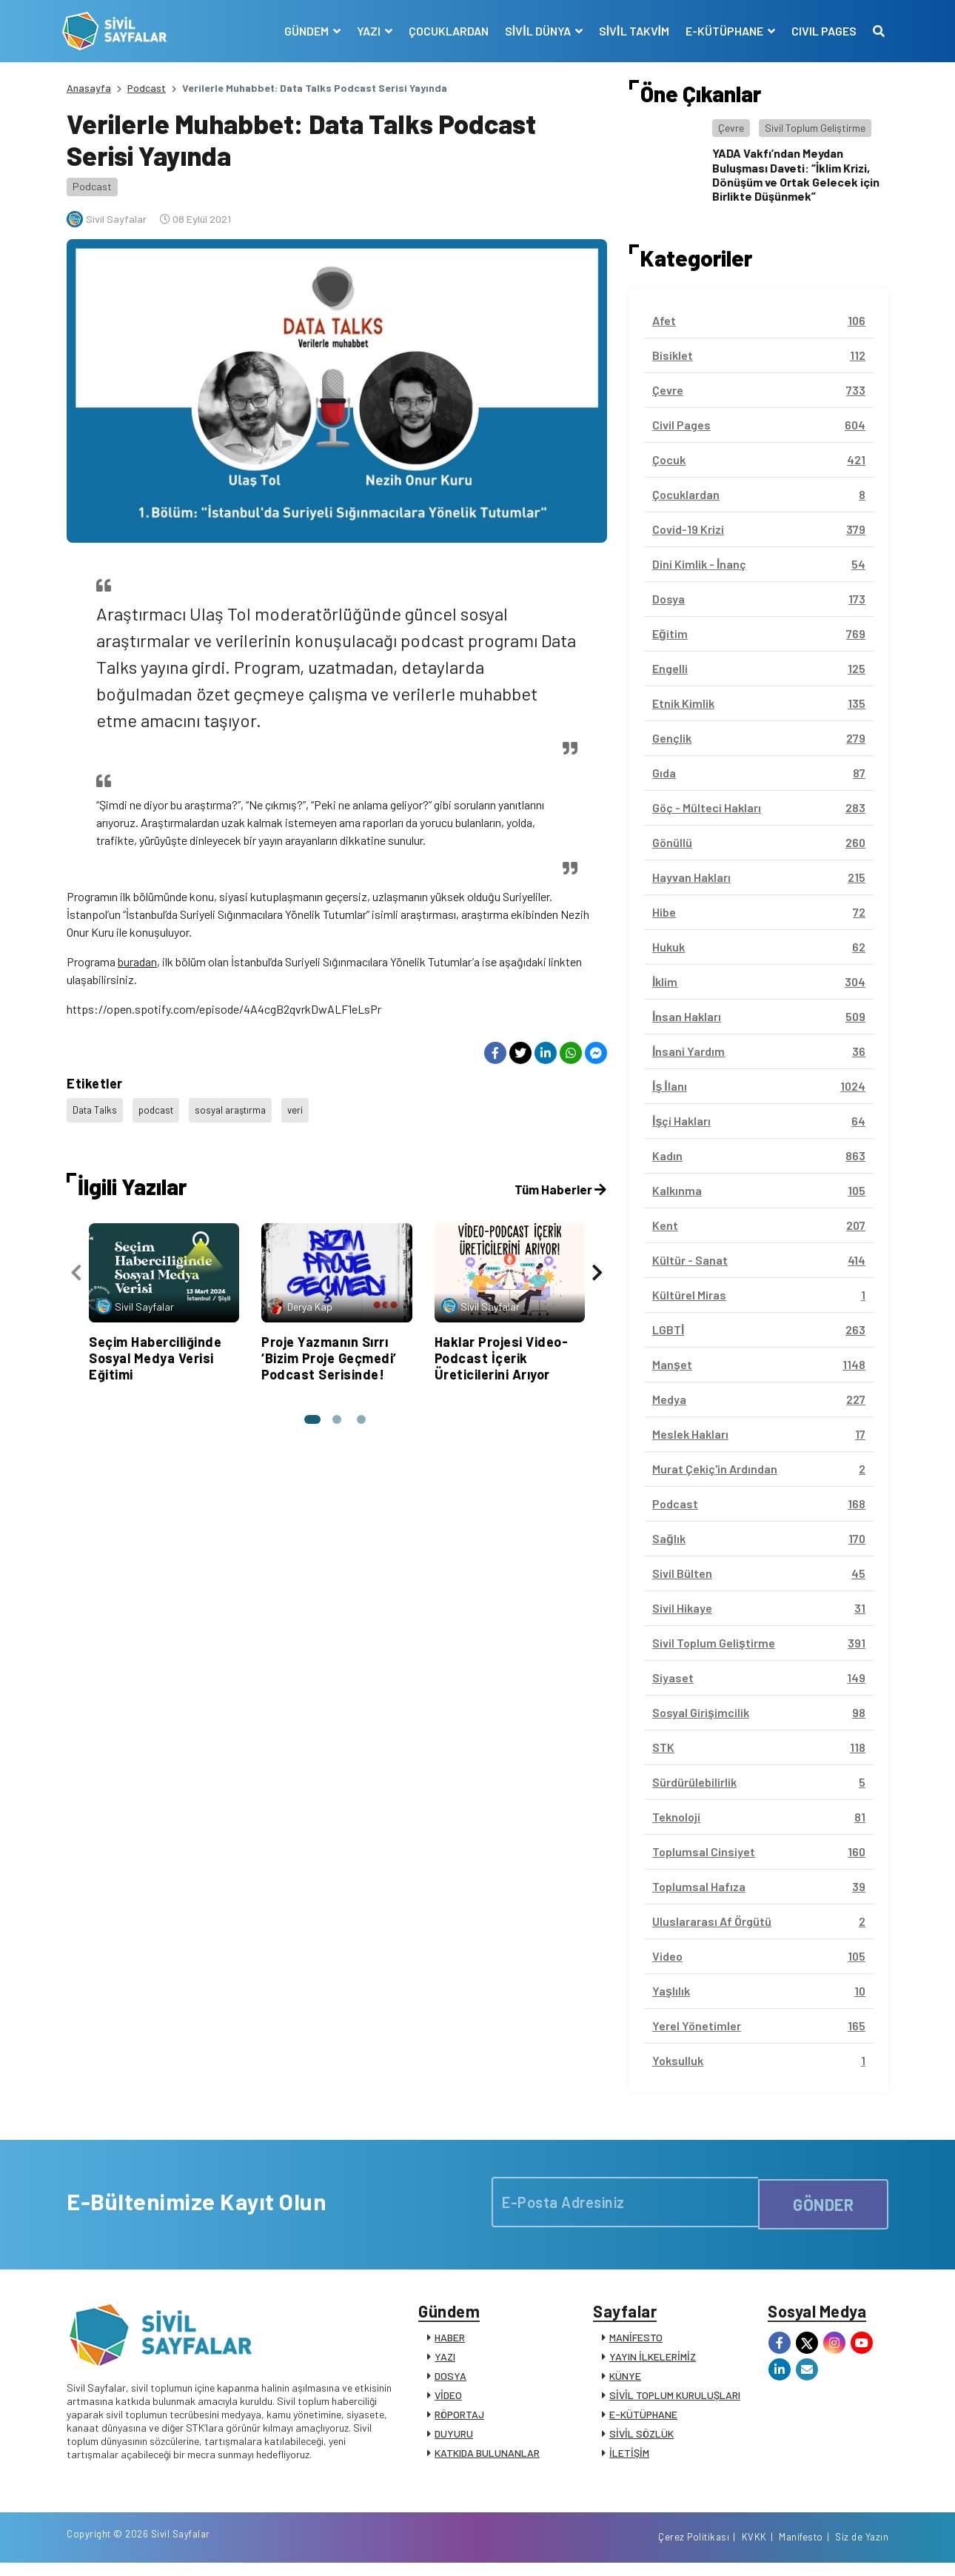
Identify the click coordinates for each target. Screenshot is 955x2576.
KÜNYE (625, 2381)
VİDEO (448, 2400)
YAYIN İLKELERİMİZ (652, 2361)
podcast (162, 1107)
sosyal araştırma (241, 1107)
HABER (450, 2342)
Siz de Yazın (861, 2549)
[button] (310, 1411)
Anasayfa (89, 87)
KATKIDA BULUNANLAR (487, 2458)
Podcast (146, 87)
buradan (137, 961)
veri (309, 1107)
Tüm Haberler (558, 1182)
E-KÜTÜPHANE (643, 2419)
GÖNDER (823, 2202)
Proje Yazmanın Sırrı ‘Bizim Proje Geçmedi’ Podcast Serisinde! (329, 1350)
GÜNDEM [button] (303, 31)
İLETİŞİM (629, 2458)
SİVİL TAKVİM (629, 31)
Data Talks (97, 1107)
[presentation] (76, 1268)
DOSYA (450, 2381)
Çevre (731, 127)
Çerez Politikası (693, 2549)
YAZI (445, 2361)
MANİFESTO (636, 2342)
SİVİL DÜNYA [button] (534, 31)
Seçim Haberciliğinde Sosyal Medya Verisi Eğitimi (155, 1350)
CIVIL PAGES (819, 31)
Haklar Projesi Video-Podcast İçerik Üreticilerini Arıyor (502, 1350)
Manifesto (801, 2549)
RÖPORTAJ (459, 2419)
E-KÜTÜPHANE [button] (721, 31)
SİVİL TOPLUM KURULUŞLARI (674, 2400)
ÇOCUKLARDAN (444, 31)
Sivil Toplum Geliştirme (815, 127)
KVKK (754, 2549)
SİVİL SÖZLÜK (641, 2438)
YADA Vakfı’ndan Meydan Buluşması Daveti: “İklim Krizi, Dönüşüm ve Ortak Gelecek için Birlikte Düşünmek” (795, 174)
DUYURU (454, 2438)
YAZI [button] (365, 31)
